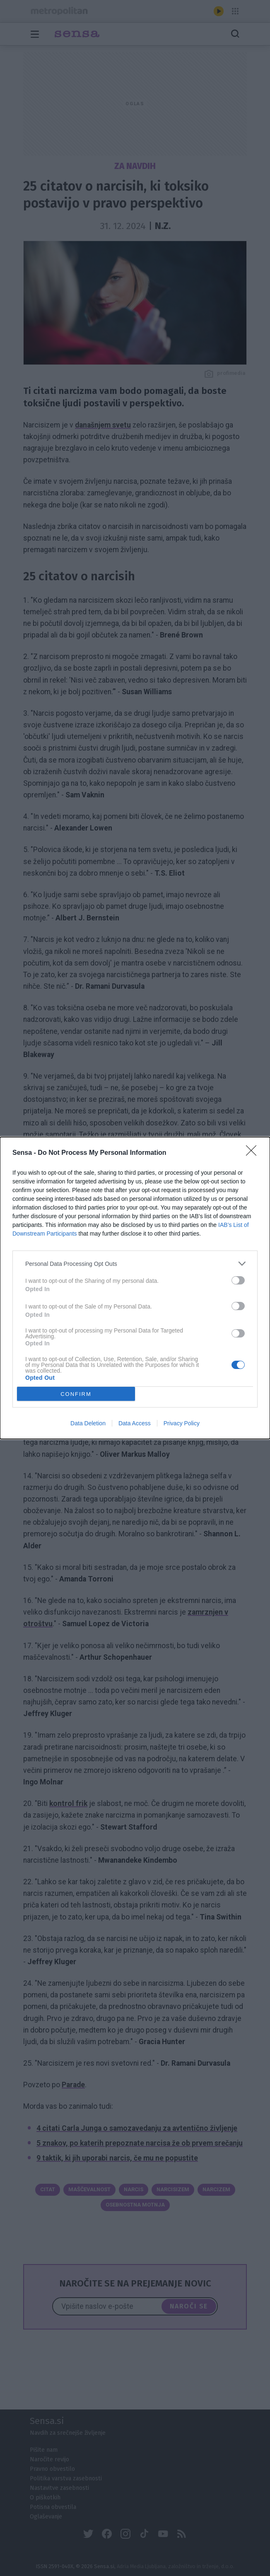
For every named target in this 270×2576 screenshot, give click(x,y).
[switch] (238, 1280)
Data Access (134, 1423)
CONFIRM (76, 1394)
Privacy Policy (182, 1423)
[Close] (254, 1153)
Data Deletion (88, 1423)
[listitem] (135, 1263)
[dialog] (135, 1288)
